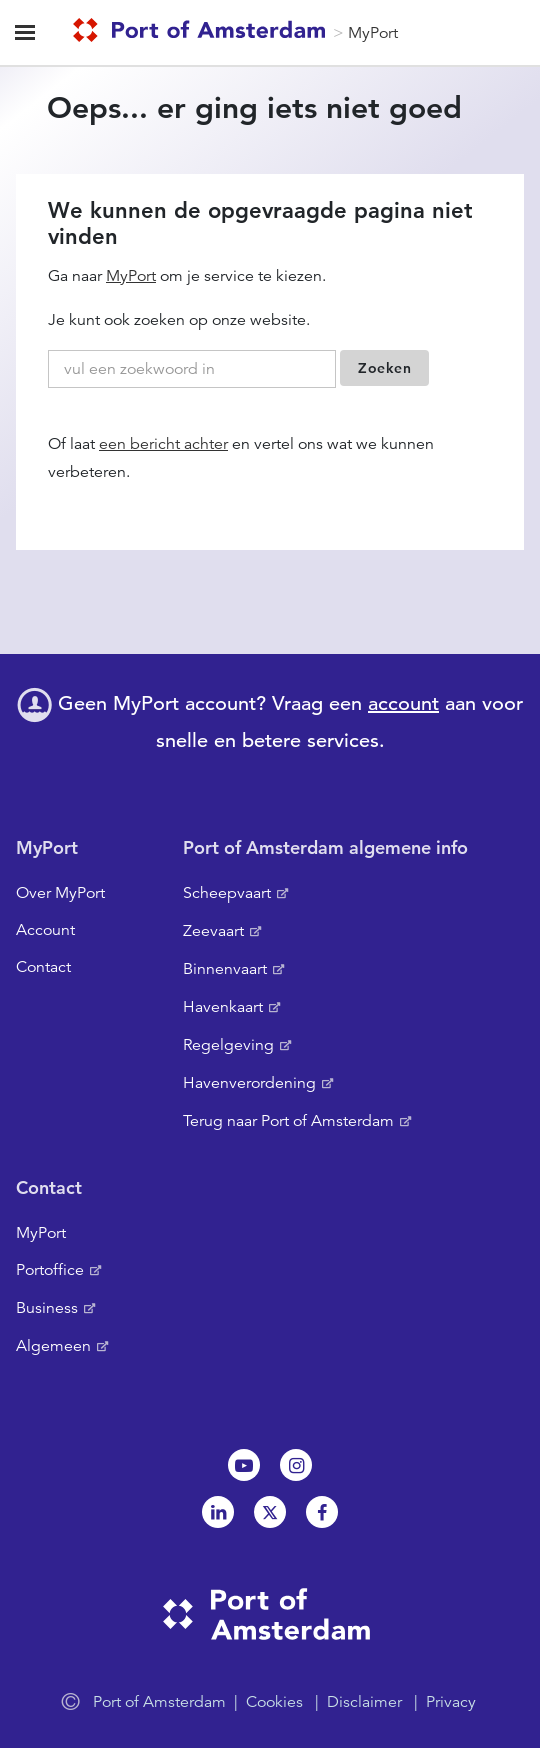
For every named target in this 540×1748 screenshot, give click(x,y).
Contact (43, 967)
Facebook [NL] (322, 1512)
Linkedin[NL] (218, 1512)
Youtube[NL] (244, 1465)
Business (47, 1308)
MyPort (373, 33)
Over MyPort (60, 893)
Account (45, 930)
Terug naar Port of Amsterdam (288, 1121)
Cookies (274, 1702)
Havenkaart (223, 1007)
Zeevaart (213, 931)
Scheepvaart (227, 893)
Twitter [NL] (270, 1512)
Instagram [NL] (296, 1465)
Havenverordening (249, 1083)
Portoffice (50, 1270)
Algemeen (53, 1346)
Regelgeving (228, 1045)
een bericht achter (163, 444)
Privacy (451, 1702)
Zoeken (384, 368)
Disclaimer (364, 1702)
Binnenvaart (225, 969)
